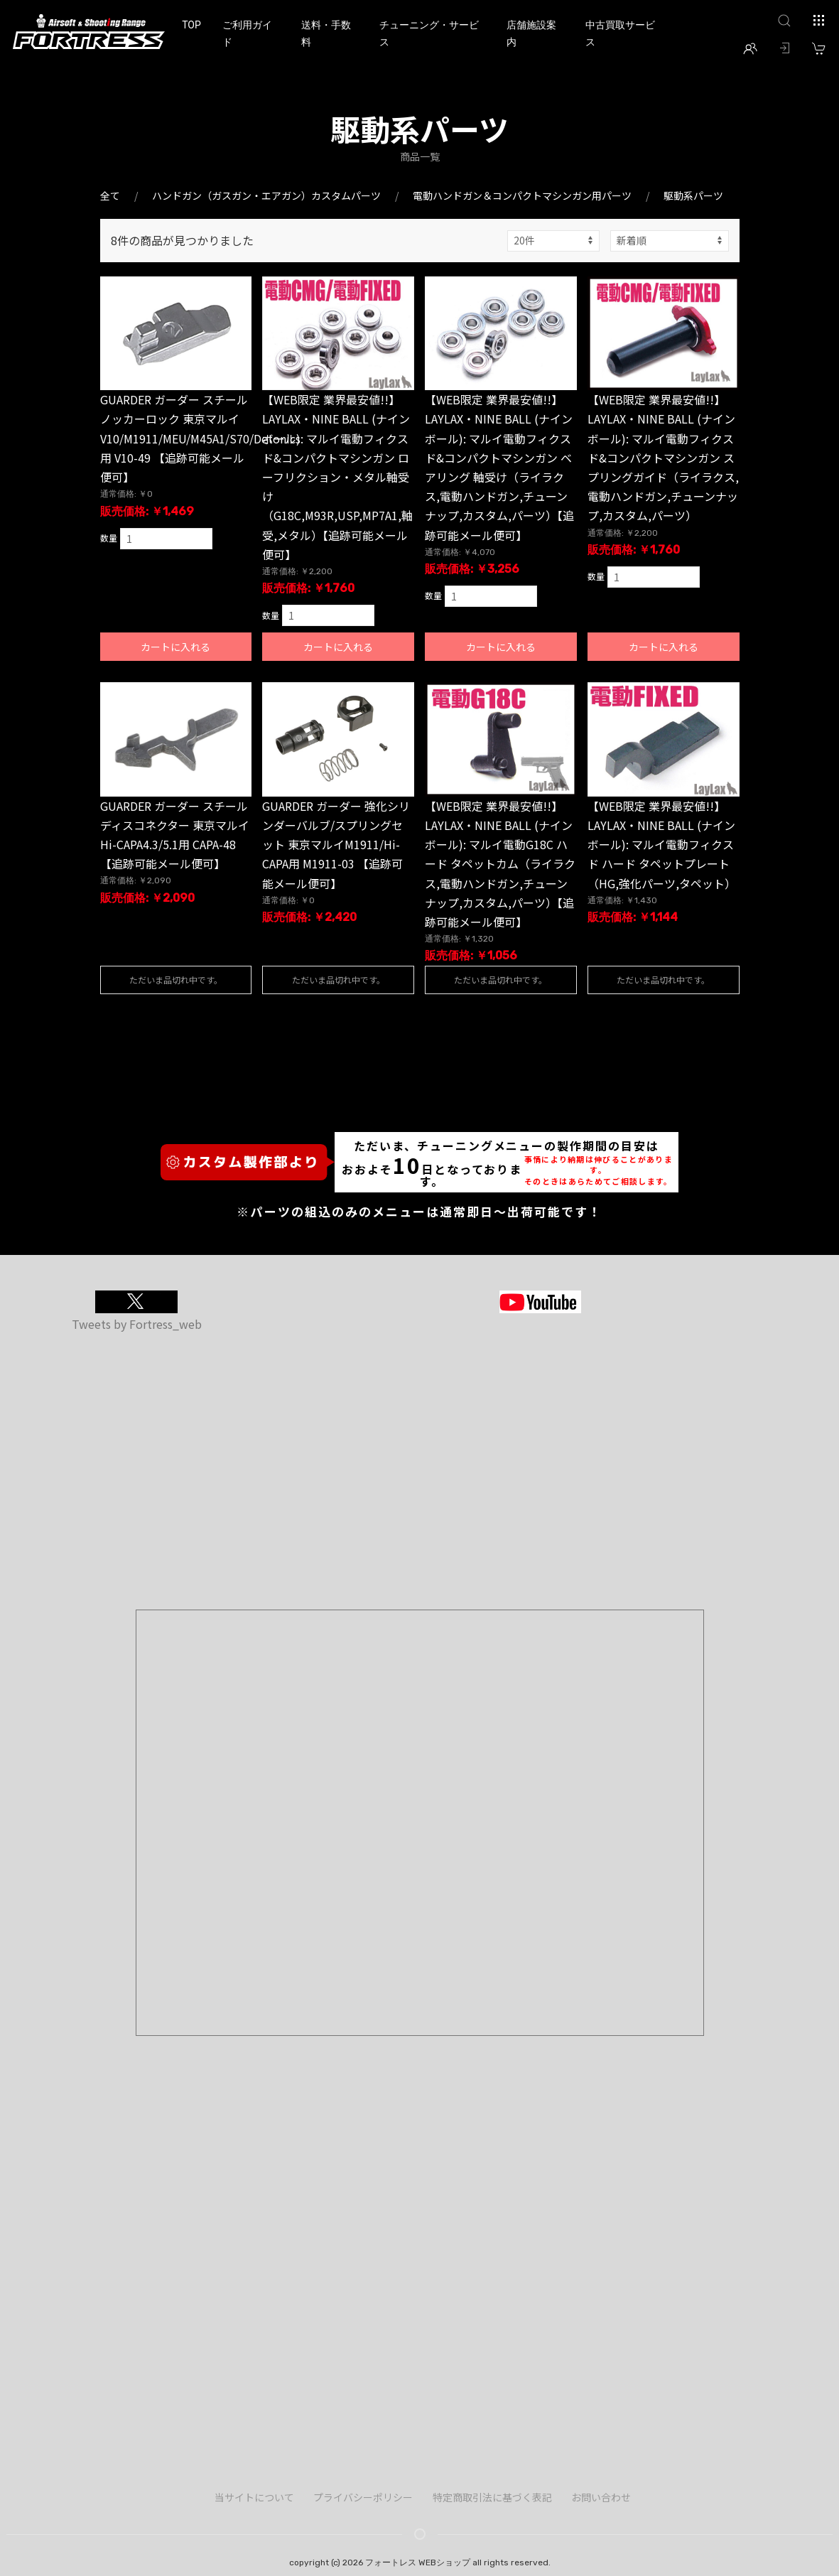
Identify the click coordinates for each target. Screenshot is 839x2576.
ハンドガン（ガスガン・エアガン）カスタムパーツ (266, 195)
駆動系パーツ (693, 195)
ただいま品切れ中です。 (175, 980)
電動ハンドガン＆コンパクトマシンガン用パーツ (522, 195)
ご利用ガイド (247, 33)
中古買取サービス (620, 33)
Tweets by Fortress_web (137, 1323)
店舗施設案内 (531, 33)
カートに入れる (175, 647)
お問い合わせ (601, 2497)
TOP (191, 25)
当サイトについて (254, 2497)
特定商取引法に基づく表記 (492, 2497)
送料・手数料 (326, 33)
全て (110, 195)
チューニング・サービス (429, 33)
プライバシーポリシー (363, 2497)
